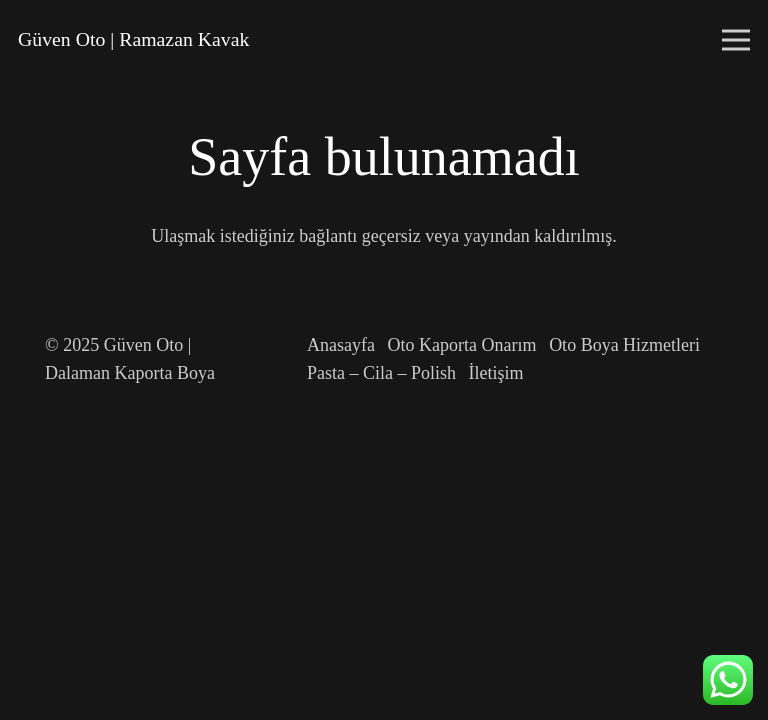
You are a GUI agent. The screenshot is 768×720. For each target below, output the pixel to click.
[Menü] (736, 40)
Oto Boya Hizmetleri (624, 345)
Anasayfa (341, 345)
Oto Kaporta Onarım (462, 345)
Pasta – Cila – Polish (381, 373)
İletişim (496, 373)
